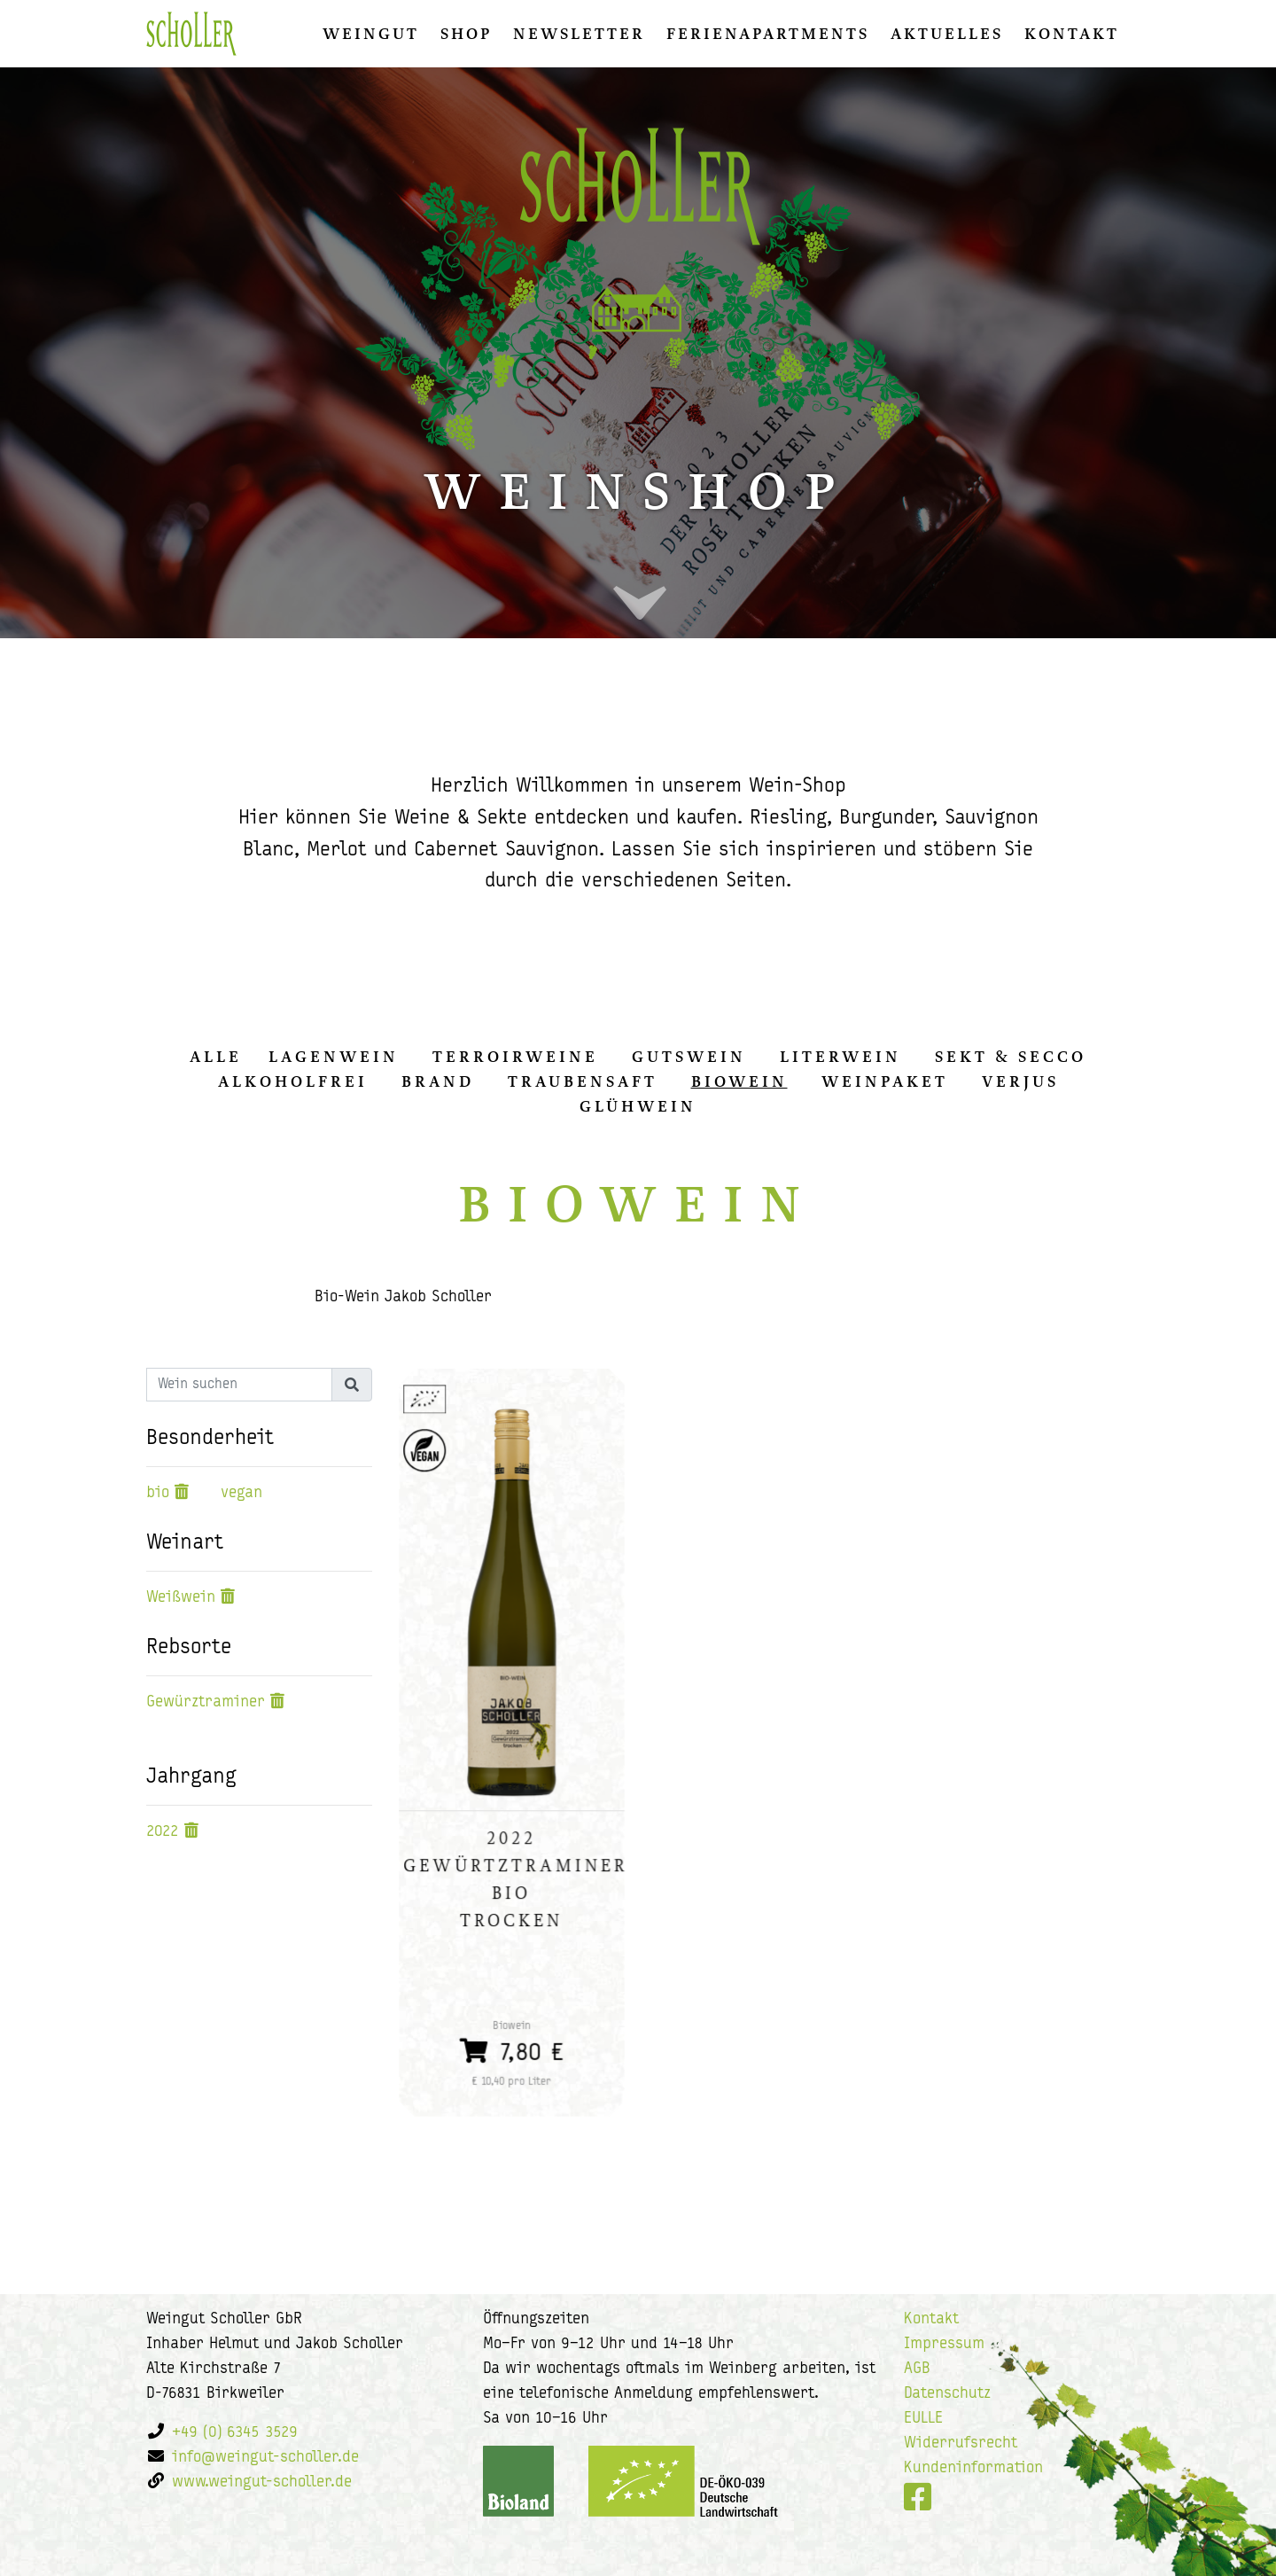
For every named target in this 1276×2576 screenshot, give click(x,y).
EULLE (923, 2418)
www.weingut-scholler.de (262, 2482)
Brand (437, 1081)
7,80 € (512, 2046)
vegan (241, 1493)
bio (157, 1493)
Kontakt (1071, 33)
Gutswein (689, 1056)
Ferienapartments (767, 33)
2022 (162, 1831)
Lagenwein (333, 1056)
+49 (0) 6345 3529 (235, 2432)
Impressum (944, 2344)
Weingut (371, 33)
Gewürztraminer (205, 1702)
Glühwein (638, 1106)
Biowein (739, 1081)
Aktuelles (947, 33)
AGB (917, 2369)
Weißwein (180, 1597)
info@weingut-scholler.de (265, 2457)
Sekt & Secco (1010, 1056)
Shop (466, 33)
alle (216, 1056)
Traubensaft (582, 1081)
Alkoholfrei (293, 1081)
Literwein (840, 1056)
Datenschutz (947, 2393)
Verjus (1020, 1081)
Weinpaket (884, 1081)
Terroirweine (515, 1056)
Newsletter (579, 33)
